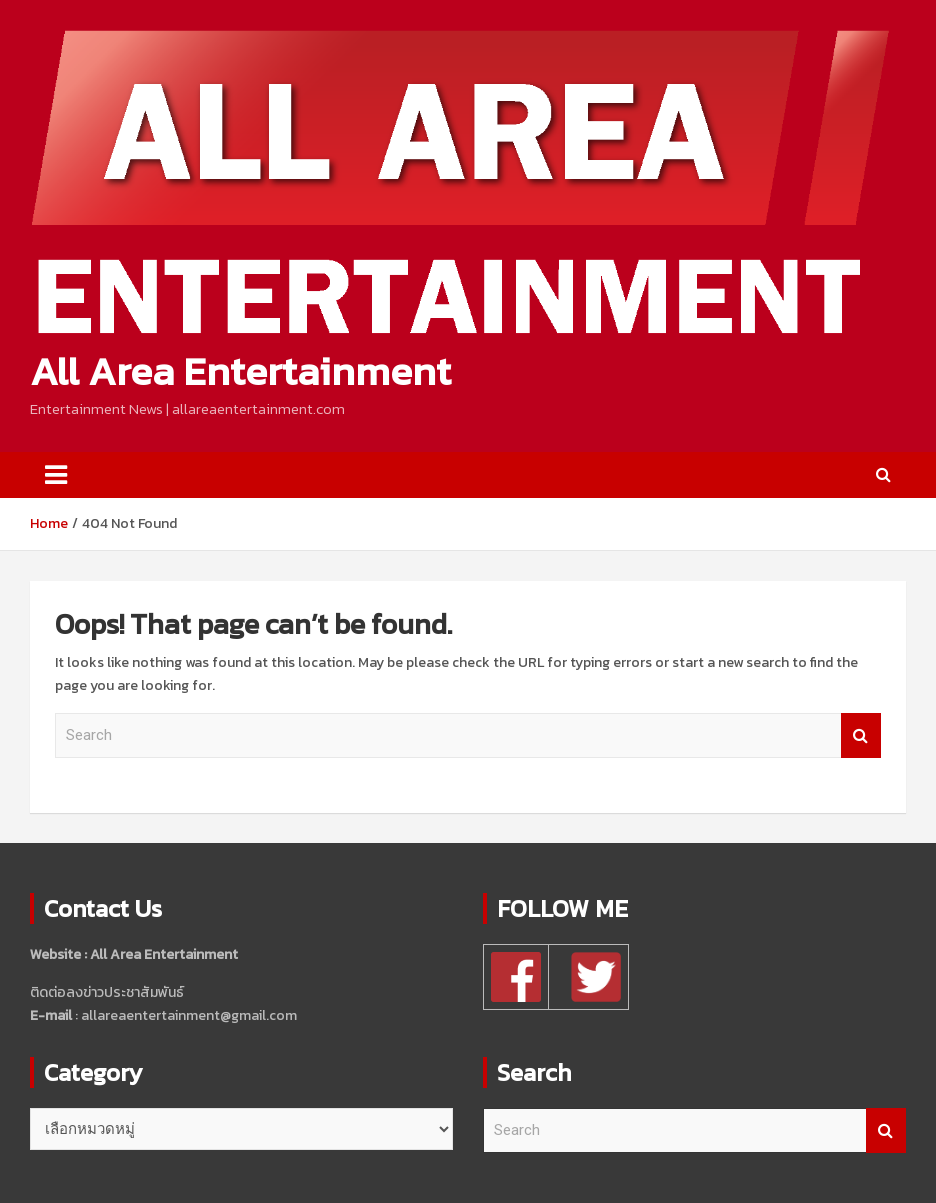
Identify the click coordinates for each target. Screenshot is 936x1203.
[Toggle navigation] (56, 475)
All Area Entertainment (240, 371)
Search (861, 735)
